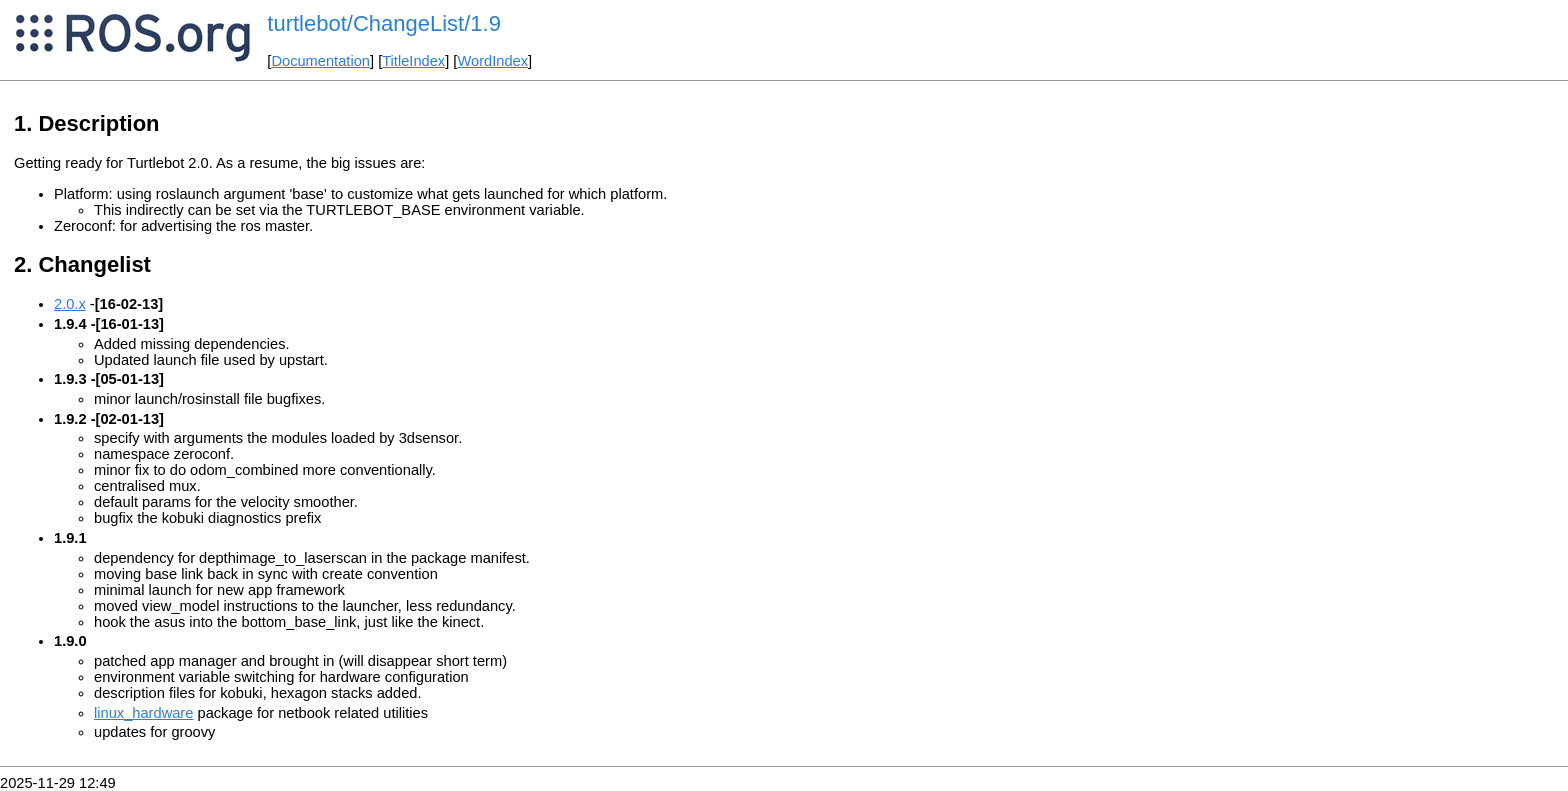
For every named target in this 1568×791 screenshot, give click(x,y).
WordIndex (492, 61)
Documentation (320, 61)
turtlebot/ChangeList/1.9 (384, 23)
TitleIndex (413, 61)
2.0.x (70, 304)
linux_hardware (143, 713)
